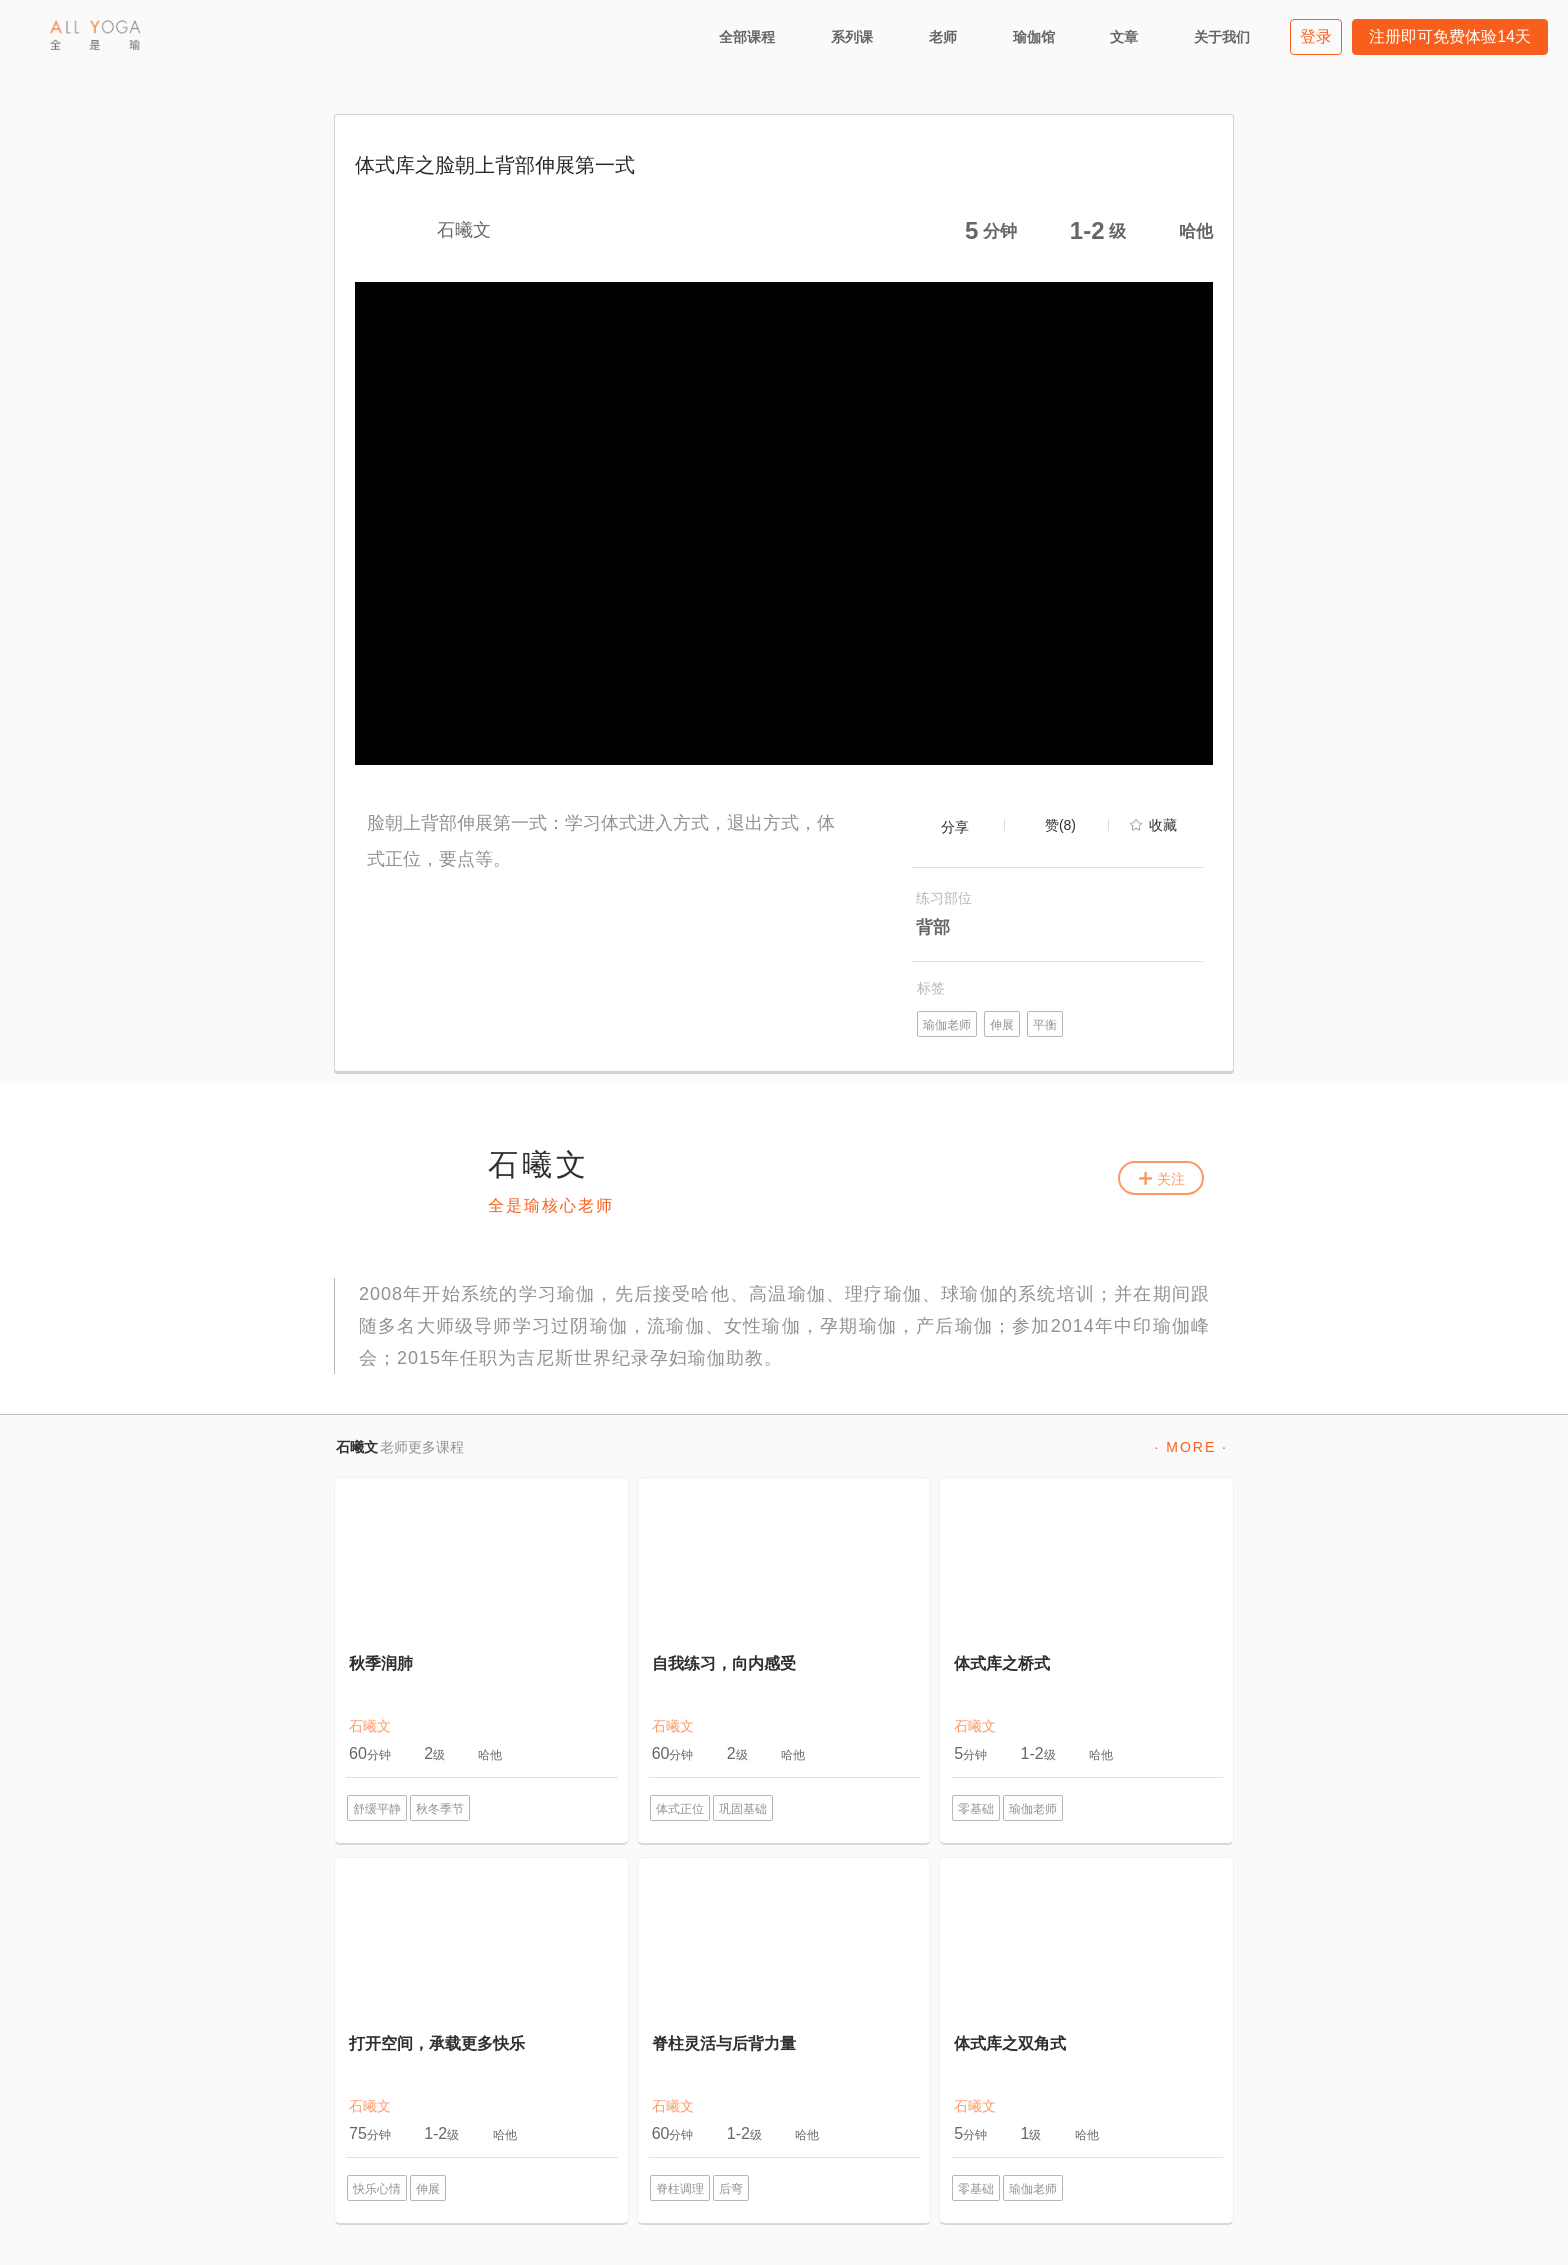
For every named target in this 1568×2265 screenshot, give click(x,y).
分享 (955, 827)
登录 (1316, 36)
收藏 (1163, 825)
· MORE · (1191, 1447)
